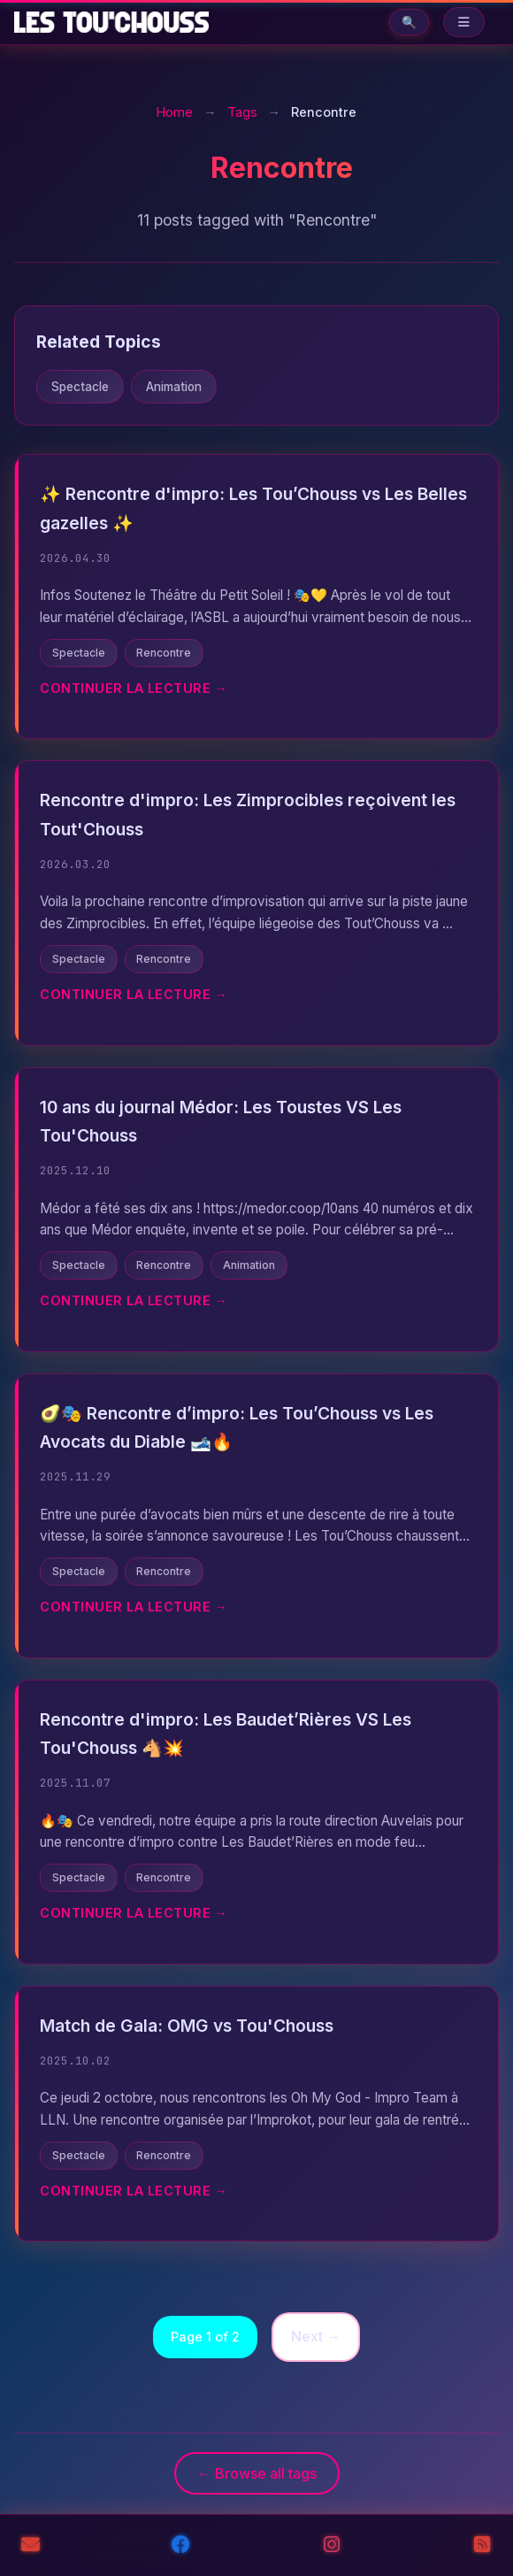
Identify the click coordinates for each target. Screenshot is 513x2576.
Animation (174, 387)
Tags (242, 111)
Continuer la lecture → (133, 688)
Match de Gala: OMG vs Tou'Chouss (186, 2025)
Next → (316, 2336)
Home (175, 111)
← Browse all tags (257, 2473)
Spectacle (80, 387)
